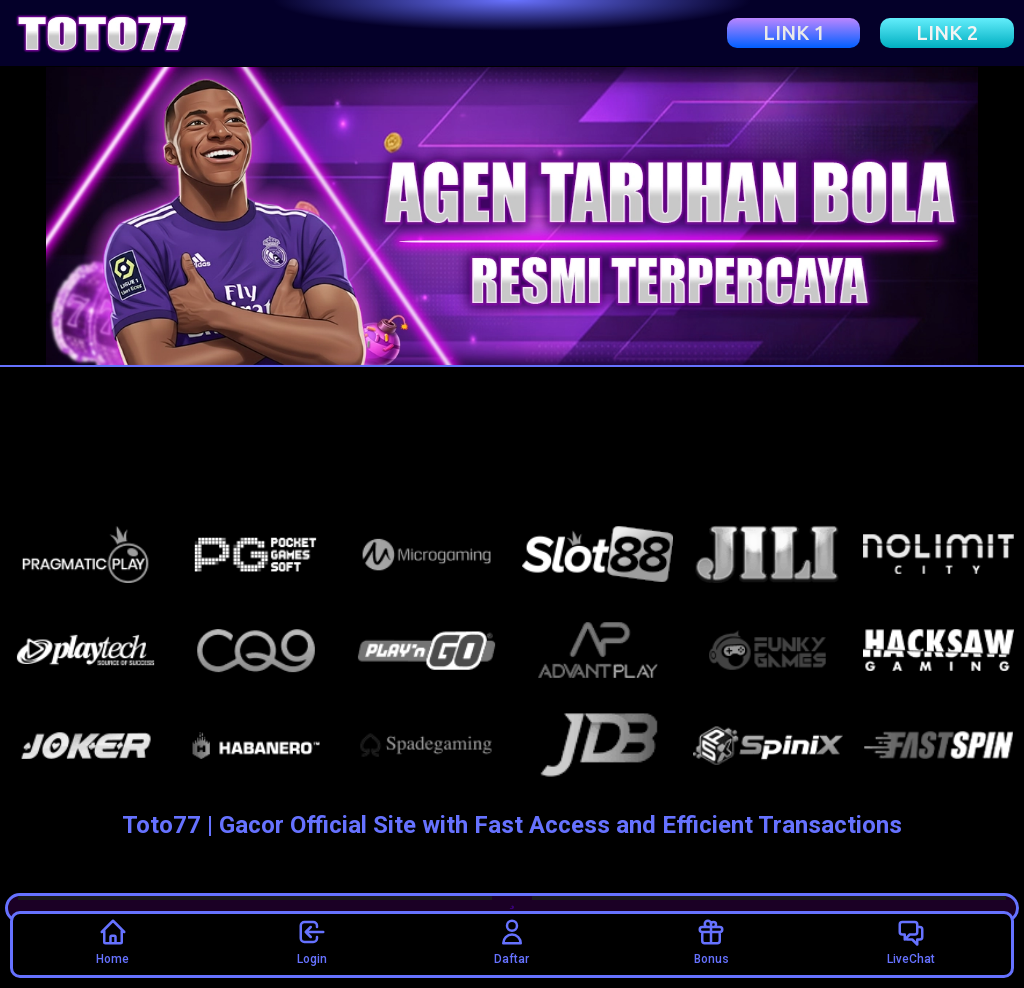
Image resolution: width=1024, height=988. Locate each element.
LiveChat (911, 940)
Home (112, 940)
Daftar (511, 940)
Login (312, 940)
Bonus (711, 940)
